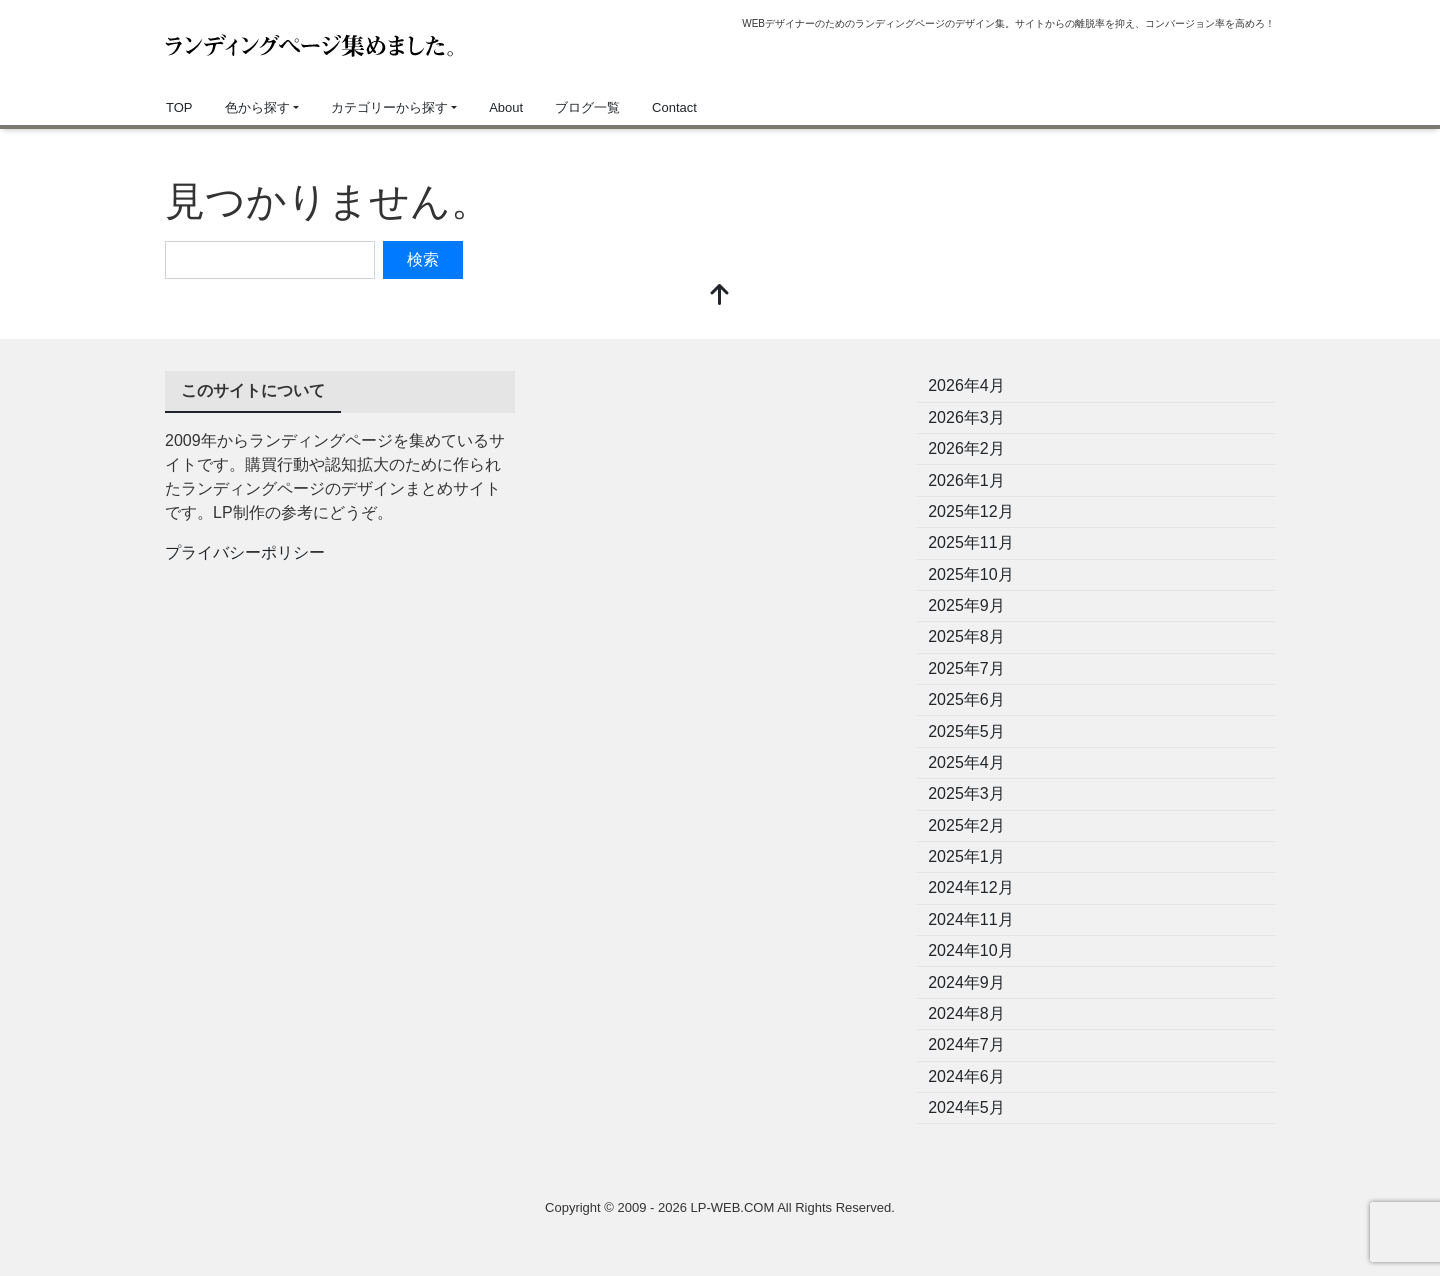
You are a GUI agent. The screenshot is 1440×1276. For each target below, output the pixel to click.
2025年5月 (966, 731)
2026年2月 (966, 448)
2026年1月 (966, 480)
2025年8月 (966, 636)
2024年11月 (970, 919)
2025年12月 (970, 511)
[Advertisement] (720, 511)
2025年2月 (966, 825)
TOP (179, 107)
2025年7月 (966, 668)
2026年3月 (966, 417)
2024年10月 (970, 950)
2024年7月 (966, 1044)
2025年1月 (966, 856)
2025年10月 (970, 574)
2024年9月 (966, 982)
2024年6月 (966, 1076)
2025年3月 (966, 793)
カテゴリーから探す (389, 107)
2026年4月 (966, 385)
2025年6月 (966, 699)
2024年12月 (970, 887)
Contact (674, 107)
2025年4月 (966, 762)
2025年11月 (970, 542)
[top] (720, 296)
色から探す (257, 107)
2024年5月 (966, 1107)
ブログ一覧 (587, 107)
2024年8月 (966, 1013)
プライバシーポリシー (245, 552)
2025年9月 (966, 605)
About (506, 107)
